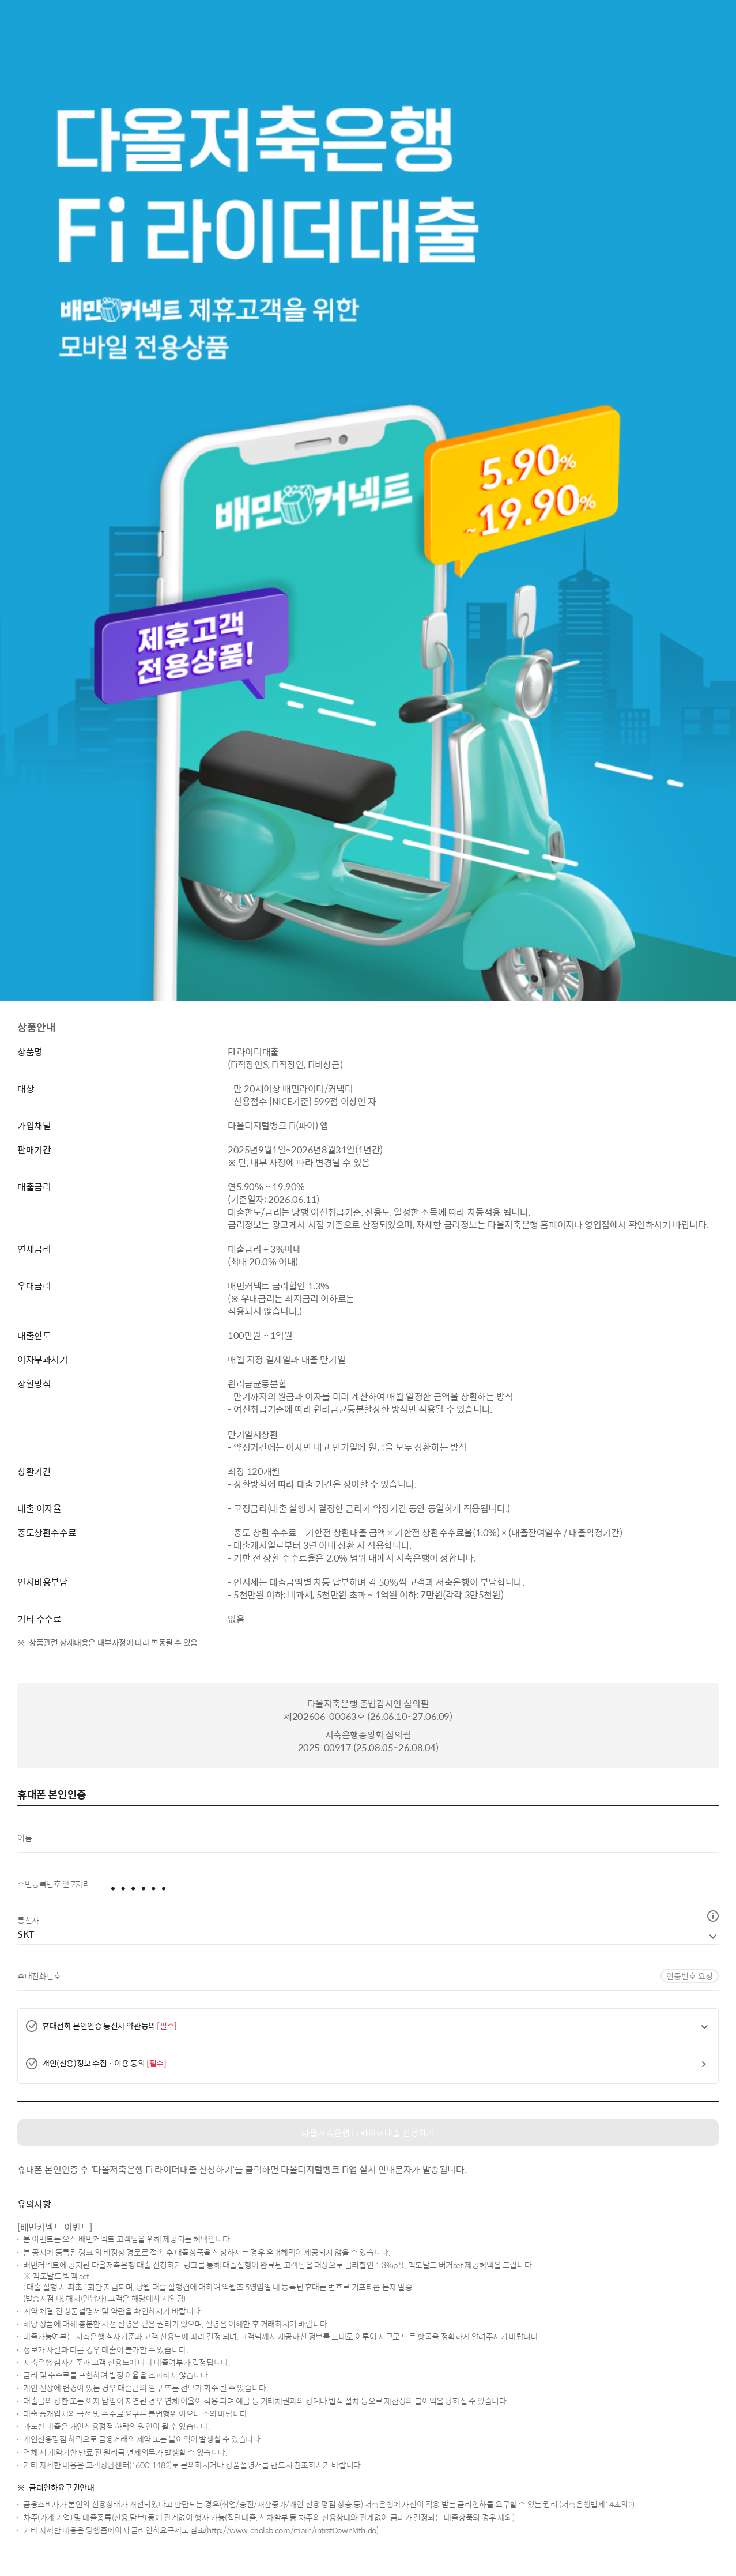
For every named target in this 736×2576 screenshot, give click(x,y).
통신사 (28, 1920)
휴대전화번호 (41, 1976)
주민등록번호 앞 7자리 (55, 1884)
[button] (713, 1916)
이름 (26, 1838)
